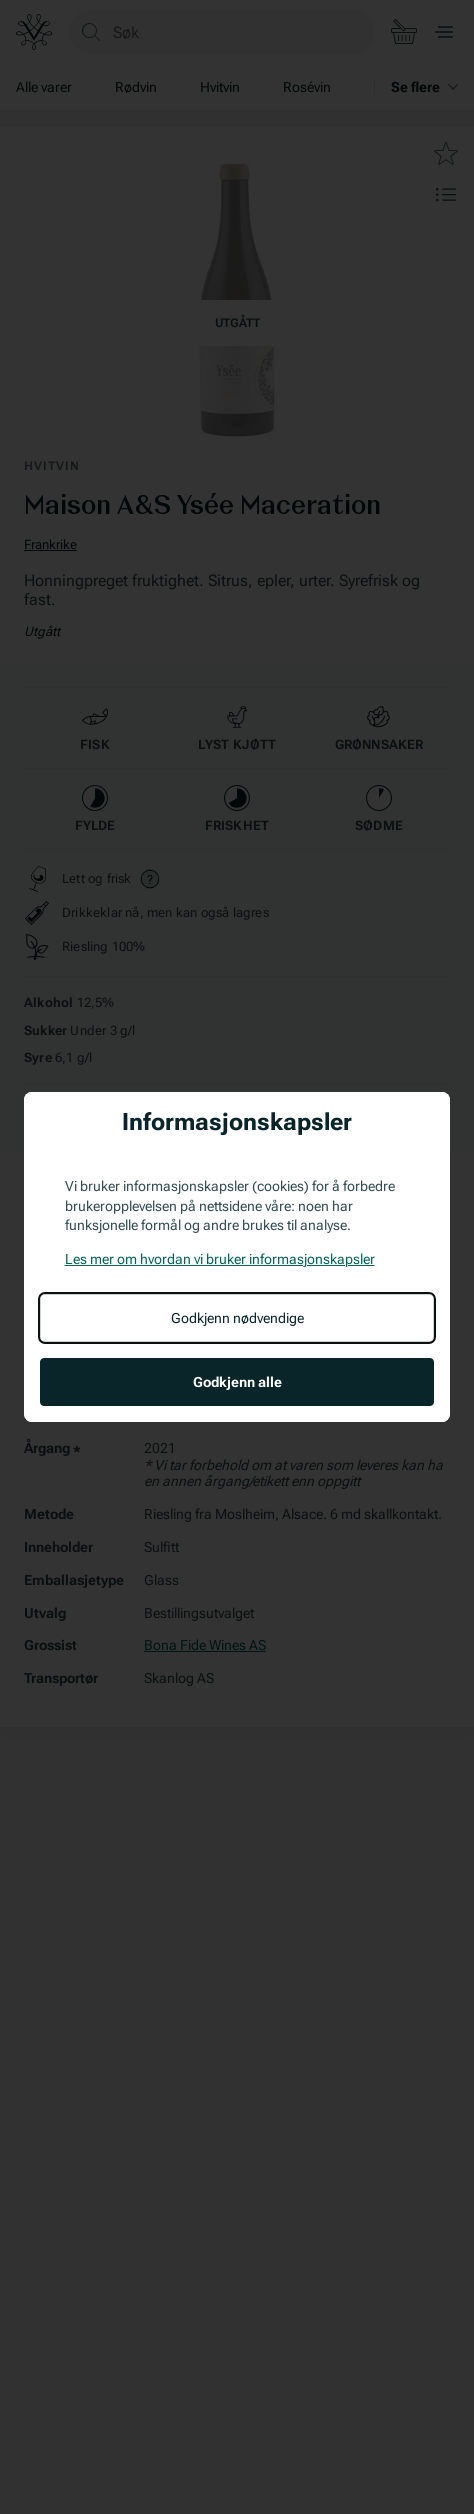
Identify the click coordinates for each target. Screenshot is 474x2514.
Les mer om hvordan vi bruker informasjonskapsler (220, 1259)
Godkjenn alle (237, 1382)
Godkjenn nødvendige (237, 1318)
